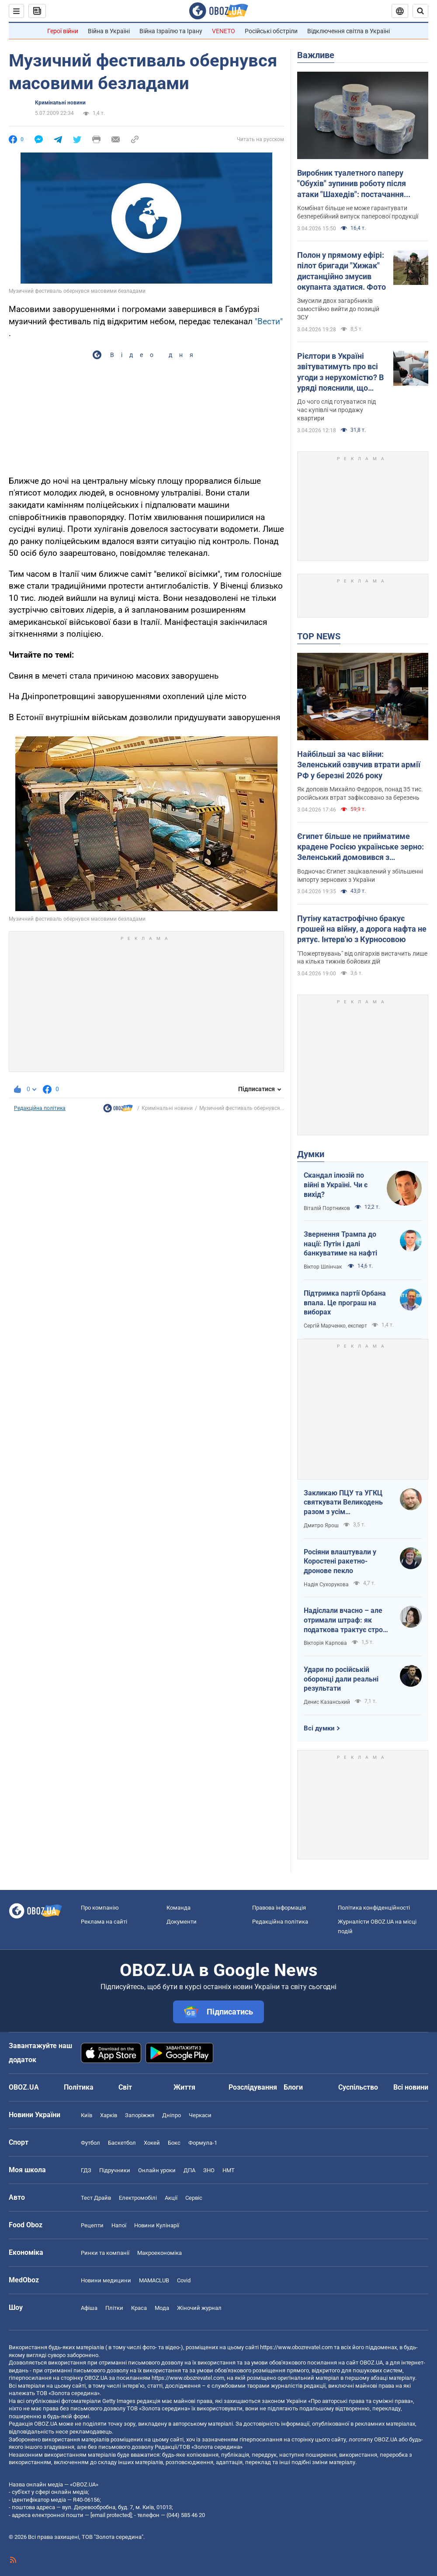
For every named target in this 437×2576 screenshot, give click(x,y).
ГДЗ (86, 2170)
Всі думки (319, 1728)
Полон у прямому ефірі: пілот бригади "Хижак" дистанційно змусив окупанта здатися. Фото (341, 270)
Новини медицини (106, 2280)
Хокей (152, 2142)
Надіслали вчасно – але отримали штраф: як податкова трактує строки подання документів (347, 1620)
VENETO (223, 31)
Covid (184, 2280)
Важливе (315, 55)
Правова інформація (279, 1907)
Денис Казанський (327, 1702)
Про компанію (100, 1907)
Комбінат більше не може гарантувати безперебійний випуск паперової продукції (357, 212)
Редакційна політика (40, 1108)
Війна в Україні (109, 31)
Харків (108, 2115)
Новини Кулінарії (156, 2225)
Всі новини (410, 2087)
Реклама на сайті (104, 1921)
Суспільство (358, 2087)
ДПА (189, 2170)
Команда (178, 1907)
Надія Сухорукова (326, 1584)
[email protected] (111, 2515)
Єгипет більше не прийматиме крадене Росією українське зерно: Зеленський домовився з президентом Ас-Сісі (360, 847)
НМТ (228, 2170)
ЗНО (209, 2170)
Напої (118, 2225)
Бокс (174, 2142)
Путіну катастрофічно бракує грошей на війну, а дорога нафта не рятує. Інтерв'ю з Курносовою (362, 929)
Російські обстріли (271, 31)
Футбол (90, 2142)
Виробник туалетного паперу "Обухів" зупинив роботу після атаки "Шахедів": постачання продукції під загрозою (351, 184)
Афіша (89, 2308)
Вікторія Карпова (325, 1643)
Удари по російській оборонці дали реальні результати (341, 1678)
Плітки (114, 2308)
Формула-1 (202, 2142)
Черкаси (200, 2115)
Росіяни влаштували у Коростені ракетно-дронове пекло (340, 1561)
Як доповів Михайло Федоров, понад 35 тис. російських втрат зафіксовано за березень (360, 793)
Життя (184, 2087)
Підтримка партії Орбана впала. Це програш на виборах (345, 1302)
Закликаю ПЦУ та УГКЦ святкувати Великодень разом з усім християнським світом (343, 1503)
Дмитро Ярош (321, 1525)
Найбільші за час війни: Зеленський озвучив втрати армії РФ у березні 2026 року (358, 764)
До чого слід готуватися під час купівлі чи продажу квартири (336, 410)
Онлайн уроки (157, 2170)
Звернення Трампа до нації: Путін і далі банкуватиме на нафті (340, 1243)
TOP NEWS (318, 636)
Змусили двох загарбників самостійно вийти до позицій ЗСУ (338, 309)
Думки (310, 1154)
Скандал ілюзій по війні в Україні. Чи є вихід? (336, 1184)
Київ (86, 2115)
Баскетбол (122, 2142)
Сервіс (193, 2198)
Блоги (293, 2087)
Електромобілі (138, 2198)
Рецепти (92, 2225)
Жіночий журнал (199, 2308)
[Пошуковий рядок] (420, 10)
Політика (79, 2087)
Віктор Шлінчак (323, 1267)
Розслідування (253, 2087)
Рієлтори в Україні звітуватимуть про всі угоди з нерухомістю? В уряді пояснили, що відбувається (340, 372)
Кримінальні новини (60, 103)
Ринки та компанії (105, 2253)
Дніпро (171, 2115)
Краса (139, 2308)
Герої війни (62, 31)
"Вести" (269, 321)
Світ (125, 2087)
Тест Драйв (96, 2198)
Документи (181, 1921)
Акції (171, 2198)
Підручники (114, 2170)
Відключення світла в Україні (348, 31)
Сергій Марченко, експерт (335, 1326)
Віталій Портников (327, 1208)
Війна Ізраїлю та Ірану (170, 31)
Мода (162, 2308)
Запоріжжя (139, 2115)
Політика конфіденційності (374, 1907)
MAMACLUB (154, 2280)
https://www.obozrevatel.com (296, 2347)
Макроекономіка (159, 2253)
